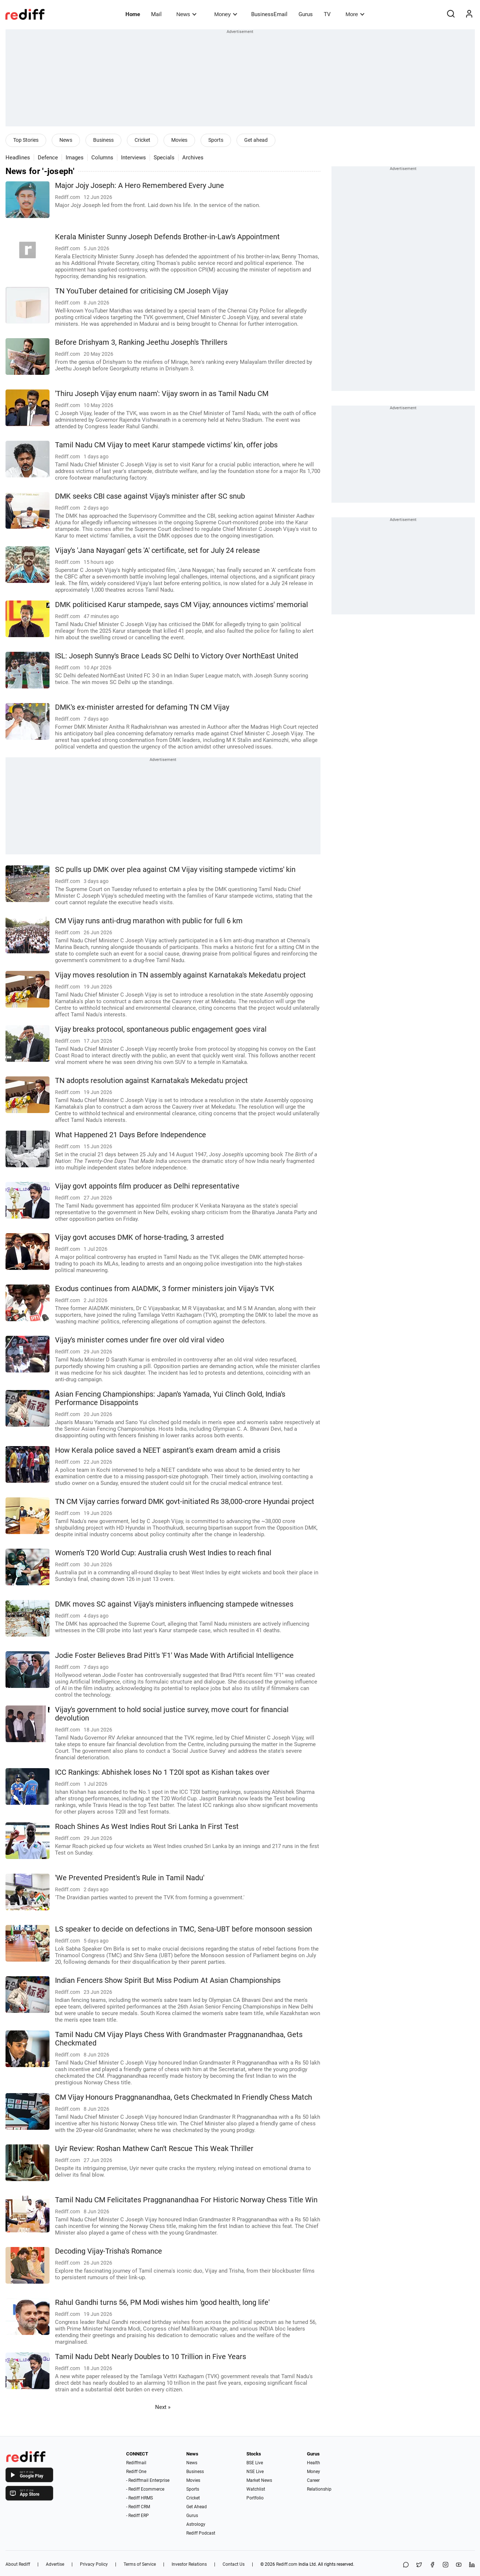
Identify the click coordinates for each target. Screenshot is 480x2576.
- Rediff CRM (138, 2506)
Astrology (195, 2524)
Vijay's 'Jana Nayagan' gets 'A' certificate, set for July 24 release (157, 550)
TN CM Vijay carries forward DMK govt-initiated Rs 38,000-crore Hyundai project (184, 1501)
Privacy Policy (94, 2564)
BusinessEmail (269, 14)
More (354, 14)
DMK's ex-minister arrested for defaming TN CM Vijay (142, 707)
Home (132, 14)
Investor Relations (189, 2564)
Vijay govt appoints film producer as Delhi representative (147, 1186)
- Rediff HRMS (139, 2498)
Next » (163, 2407)
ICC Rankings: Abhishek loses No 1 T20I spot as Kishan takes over (162, 1772)
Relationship (319, 2489)
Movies (179, 140)
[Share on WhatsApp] (406, 2565)
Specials (164, 157)
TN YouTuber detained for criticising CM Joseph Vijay (141, 291)
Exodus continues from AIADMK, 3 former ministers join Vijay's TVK (164, 1289)
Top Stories (26, 140)
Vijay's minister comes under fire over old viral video (139, 1340)
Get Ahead (196, 2506)
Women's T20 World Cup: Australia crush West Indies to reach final (163, 1553)
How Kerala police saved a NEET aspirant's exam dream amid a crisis (167, 1450)
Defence (48, 157)
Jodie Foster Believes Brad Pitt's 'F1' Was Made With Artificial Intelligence (174, 1655)
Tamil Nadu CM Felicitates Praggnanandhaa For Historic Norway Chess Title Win (186, 2200)
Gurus (305, 14)
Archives (193, 157)
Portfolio (255, 2498)
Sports (215, 140)
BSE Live (254, 2462)
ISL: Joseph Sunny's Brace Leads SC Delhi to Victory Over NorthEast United (176, 656)
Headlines (18, 157)
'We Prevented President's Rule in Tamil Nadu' (129, 1878)
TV (327, 14)
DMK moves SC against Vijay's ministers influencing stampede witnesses (174, 1604)
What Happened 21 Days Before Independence (130, 1135)
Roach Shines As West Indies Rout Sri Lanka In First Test (147, 1826)
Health (313, 2462)
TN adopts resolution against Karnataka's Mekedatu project (151, 1080)
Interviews (133, 157)
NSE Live (255, 2471)
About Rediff (18, 2564)
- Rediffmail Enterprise (147, 2480)
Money (225, 14)
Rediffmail (136, 2462)
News (186, 14)
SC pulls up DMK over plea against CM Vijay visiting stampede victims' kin (175, 869)
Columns (102, 157)
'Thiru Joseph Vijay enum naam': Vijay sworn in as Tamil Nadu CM (161, 393)
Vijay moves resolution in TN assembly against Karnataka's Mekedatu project (180, 975)
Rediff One (136, 2471)
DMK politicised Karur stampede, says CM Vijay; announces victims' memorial (181, 604)
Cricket (142, 140)
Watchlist (255, 2489)
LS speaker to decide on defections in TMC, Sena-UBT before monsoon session (183, 1929)
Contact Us (234, 2564)
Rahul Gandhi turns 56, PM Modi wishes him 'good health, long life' (162, 2302)
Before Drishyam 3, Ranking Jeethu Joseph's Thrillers (141, 342)
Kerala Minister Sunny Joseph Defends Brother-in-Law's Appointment (167, 237)
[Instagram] (445, 2565)
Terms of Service (140, 2564)
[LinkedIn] (472, 2565)
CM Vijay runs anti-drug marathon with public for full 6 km (149, 921)
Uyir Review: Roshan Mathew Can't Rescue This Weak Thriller (154, 2148)
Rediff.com (286, 2564)
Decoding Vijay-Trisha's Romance (108, 2251)
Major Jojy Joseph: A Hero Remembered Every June (139, 185)
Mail (156, 14)
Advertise (55, 2564)
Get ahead (256, 140)
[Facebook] (432, 2565)
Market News (259, 2480)
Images (75, 157)
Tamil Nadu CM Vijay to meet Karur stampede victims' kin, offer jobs (166, 445)
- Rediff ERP (137, 2515)
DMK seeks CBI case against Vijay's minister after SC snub (150, 496)
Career (313, 2480)
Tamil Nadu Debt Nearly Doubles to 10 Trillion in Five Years (150, 2357)
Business (103, 140)
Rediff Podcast (200, 2533)
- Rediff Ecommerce (145, 2489)
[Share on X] (419, 2565)
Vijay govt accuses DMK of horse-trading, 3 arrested (139, 1237)
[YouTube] (459, 2565)
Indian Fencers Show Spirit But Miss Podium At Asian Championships (168, 1980)
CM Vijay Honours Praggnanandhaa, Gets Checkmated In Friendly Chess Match (183, 2097)
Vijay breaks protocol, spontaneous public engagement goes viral (161, 1029)
